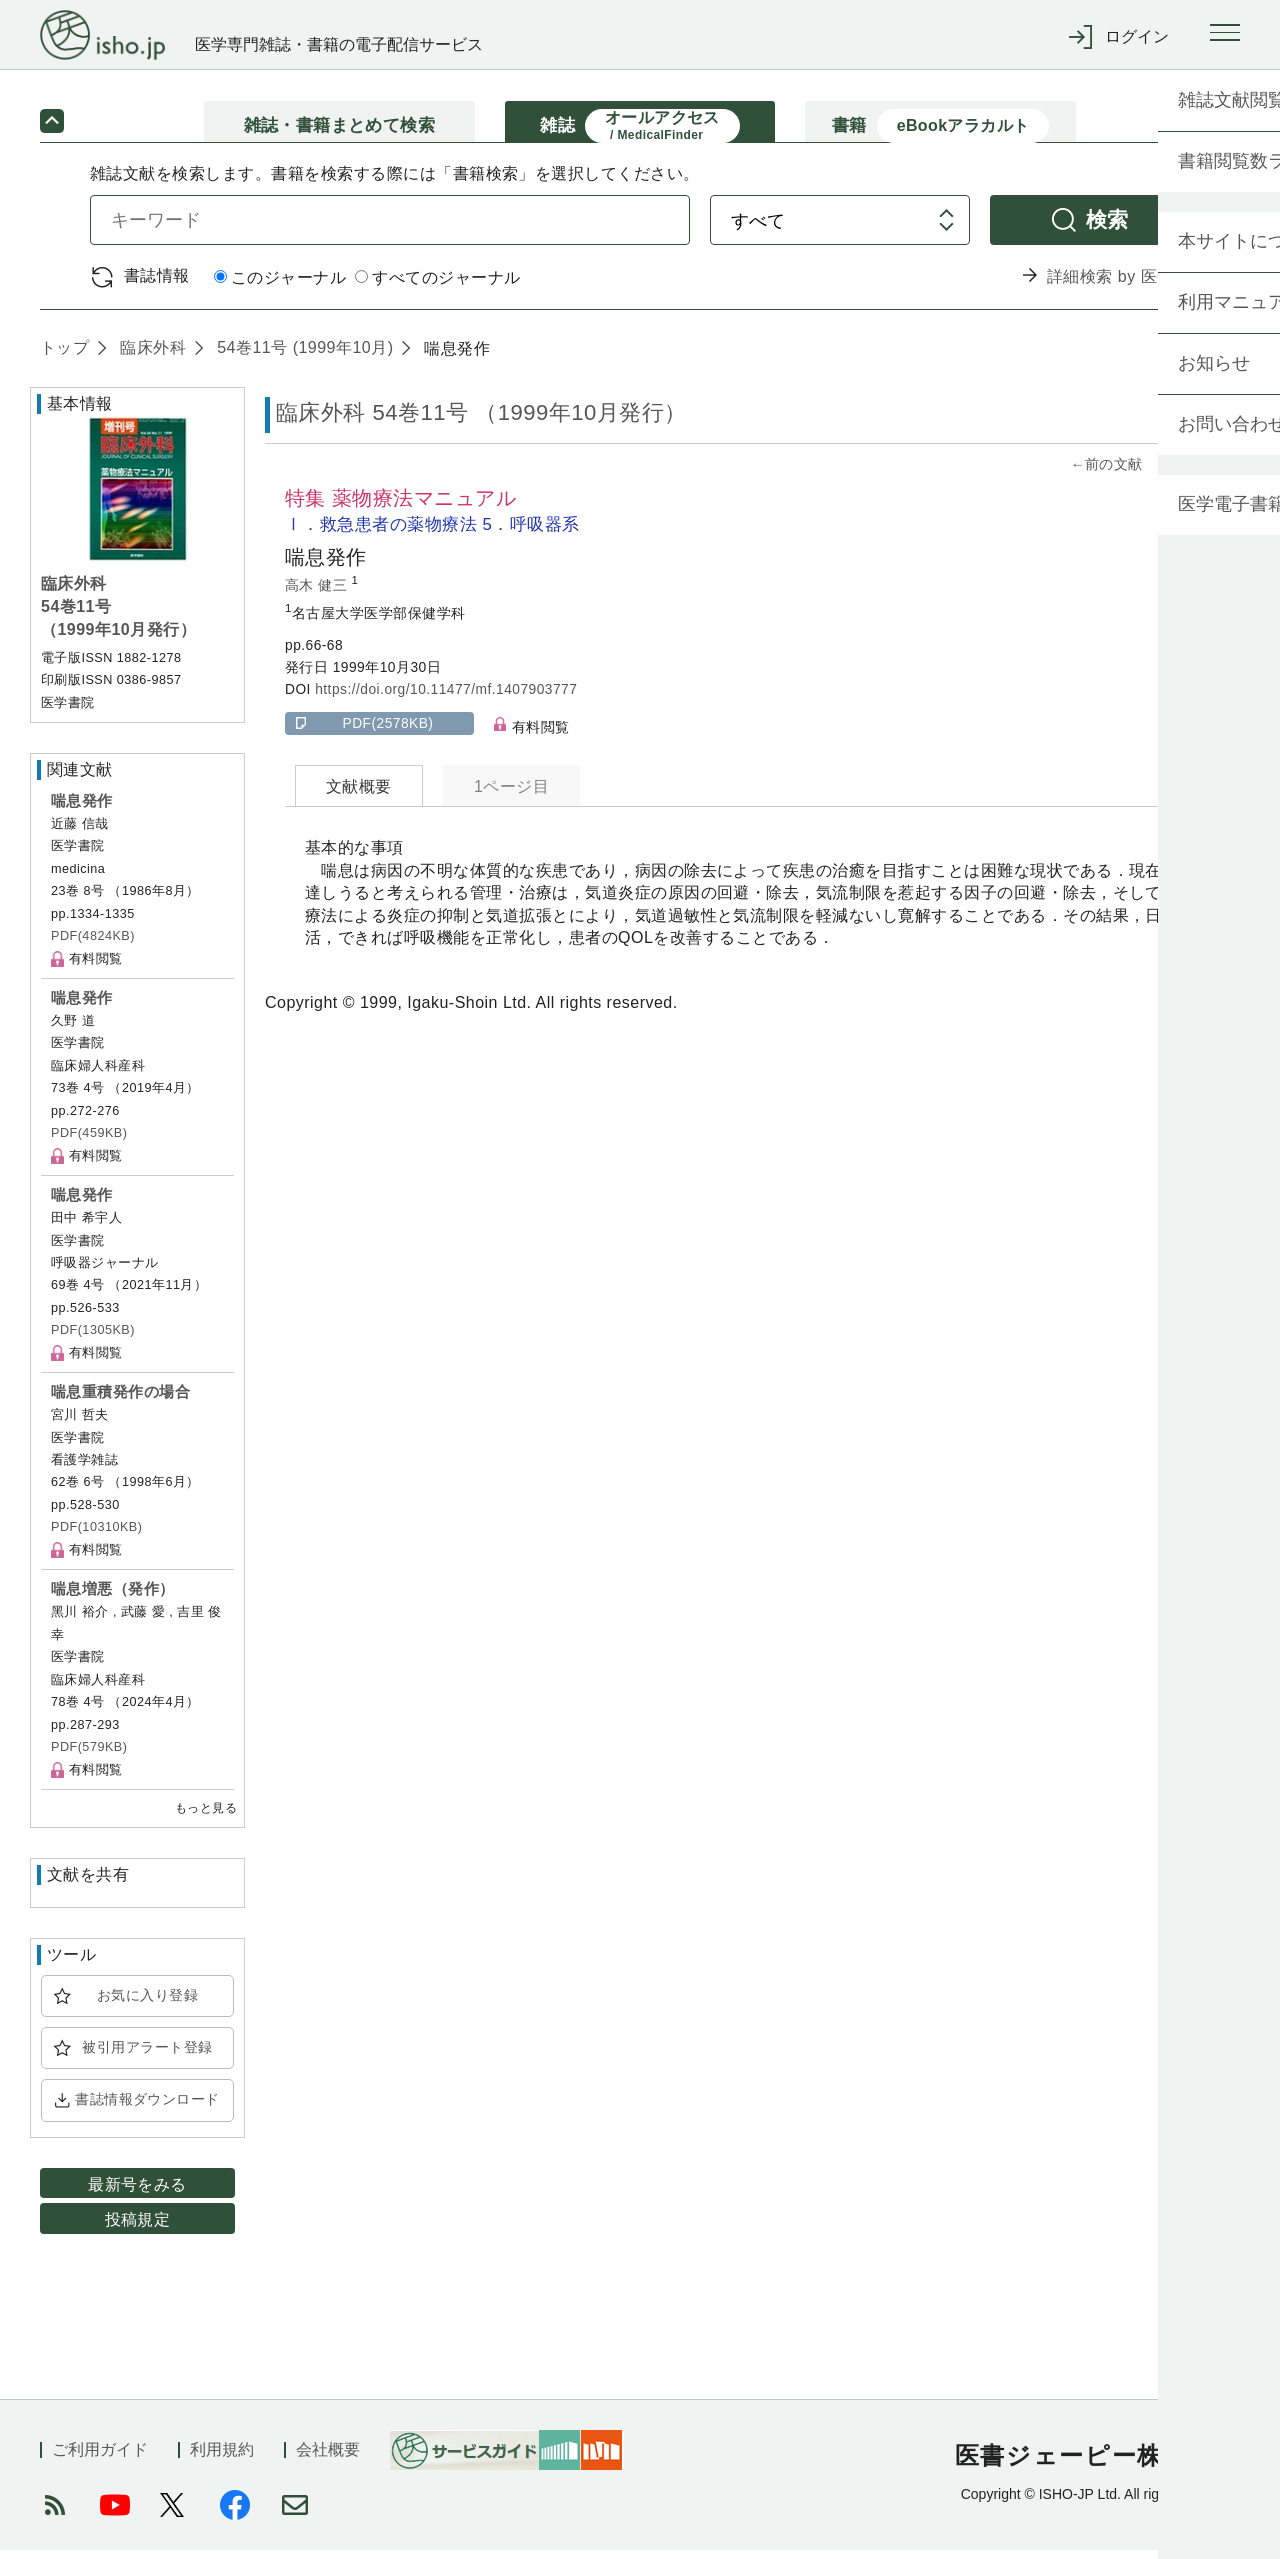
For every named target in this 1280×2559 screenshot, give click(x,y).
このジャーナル (280, 286)
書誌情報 (157, 284)
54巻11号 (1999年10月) (302, 356)
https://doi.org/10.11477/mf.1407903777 (446, 698)
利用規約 (222, 2458)
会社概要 (328, 2458)
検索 (1107, 228)
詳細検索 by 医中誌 (1118, 285)
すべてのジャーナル (437, 286)
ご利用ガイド (100, 2458)
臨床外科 (150, 356)
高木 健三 (318, 593)
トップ (64, 356)
